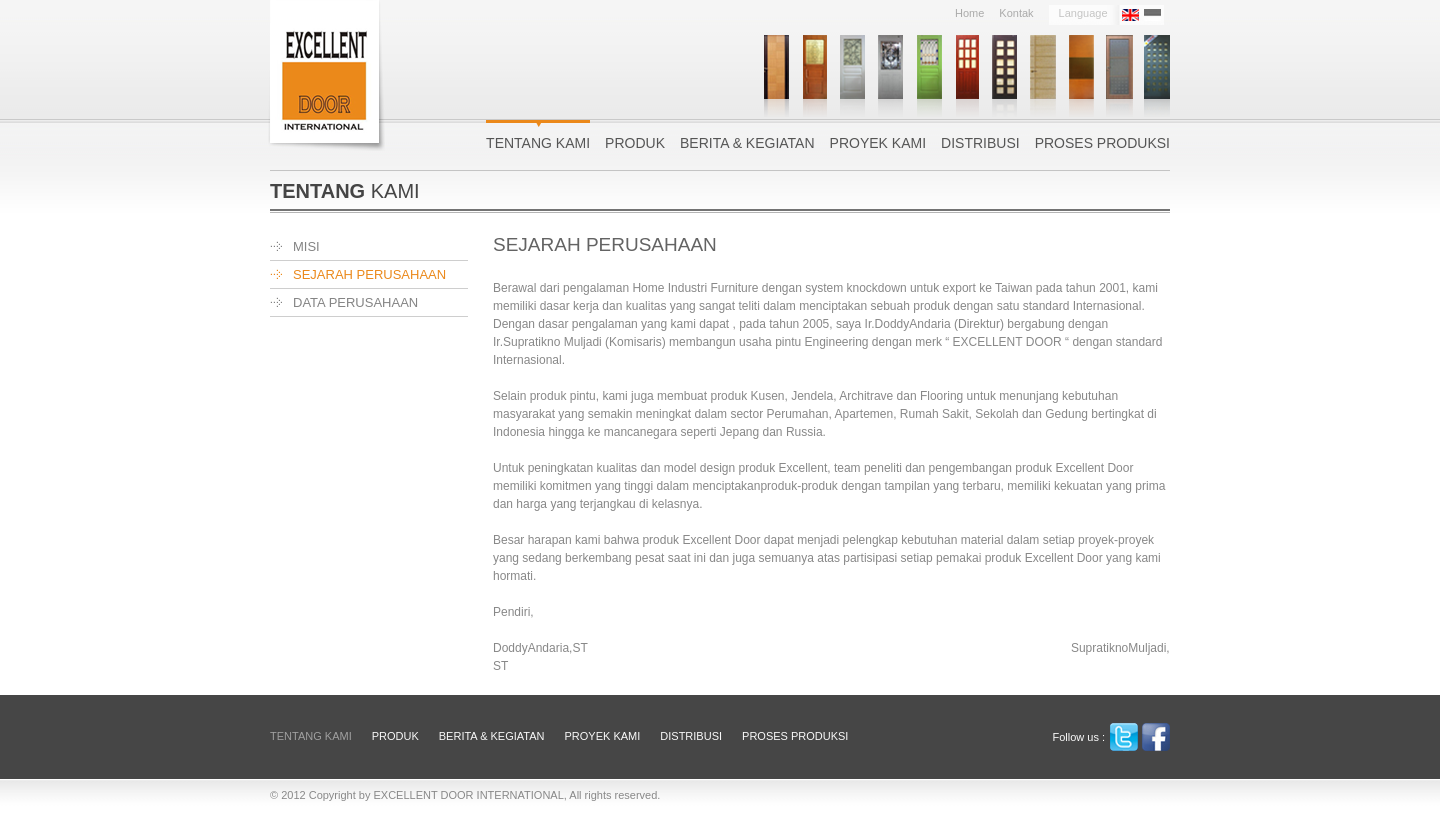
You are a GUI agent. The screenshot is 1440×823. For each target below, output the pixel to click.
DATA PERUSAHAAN (355, 302)
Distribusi (980, 142)
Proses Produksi (1102, 142)
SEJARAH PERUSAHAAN (369, 274)
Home (969, 13)
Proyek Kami (878, 142)
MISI (306, 246)
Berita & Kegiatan (747, 142)
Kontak (1016, 13)
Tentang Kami (538, 142)
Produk (635, 142)
